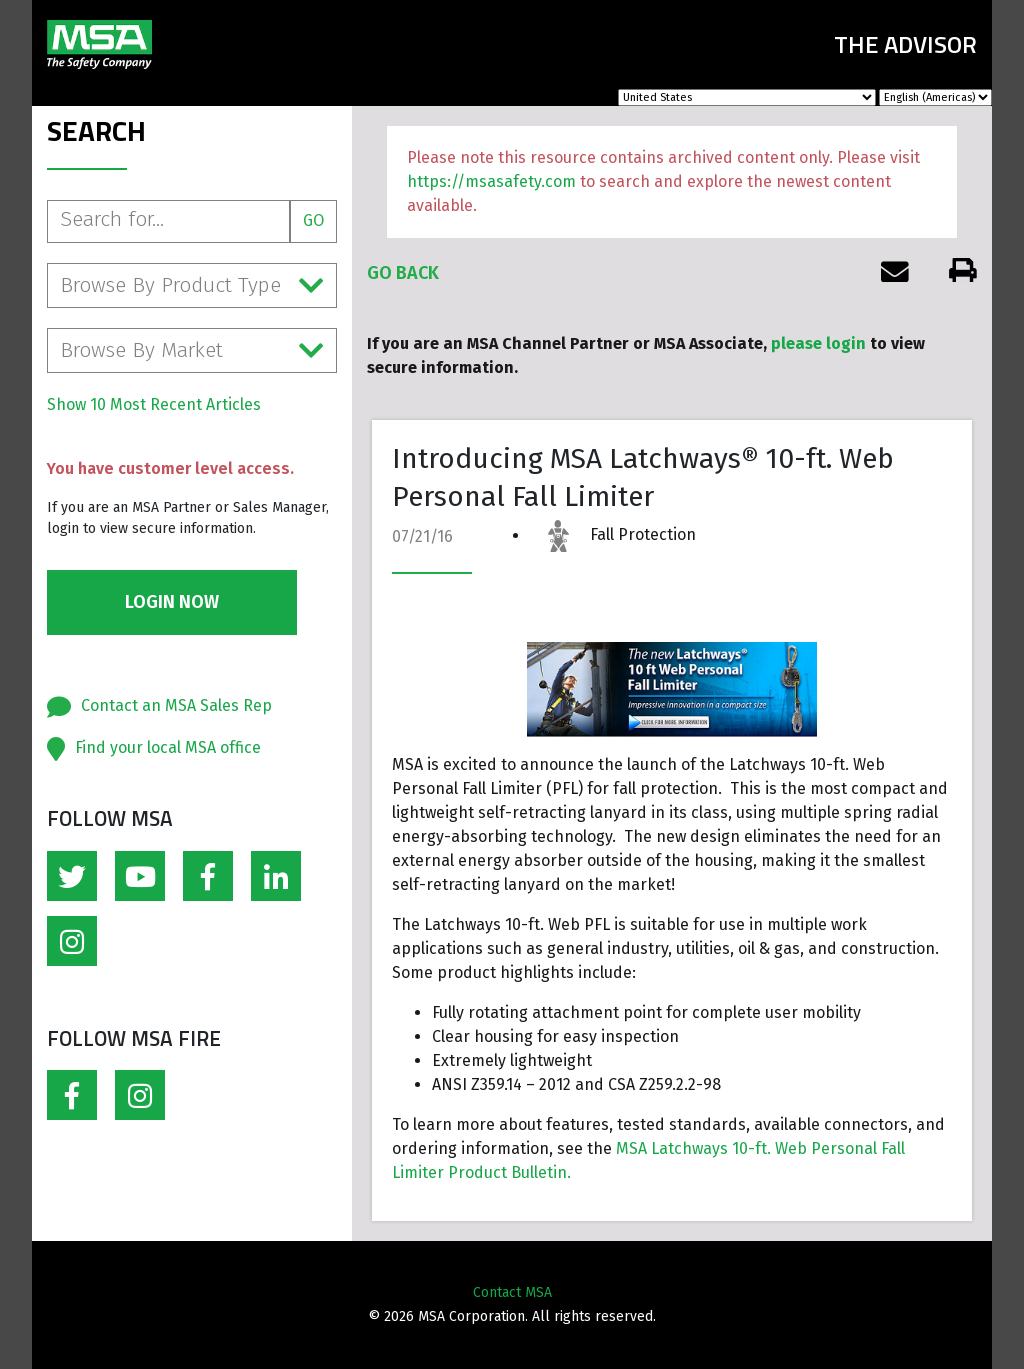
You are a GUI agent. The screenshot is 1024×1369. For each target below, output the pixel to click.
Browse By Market (192, 350)
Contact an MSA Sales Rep (176, 705)
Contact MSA (512, 1292)
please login (818, 343)
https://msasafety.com (491, 181)
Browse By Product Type (192, 285)
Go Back (403, 273)
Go (313, 220)
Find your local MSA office (168, 747)
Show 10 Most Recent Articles (154, 404)
